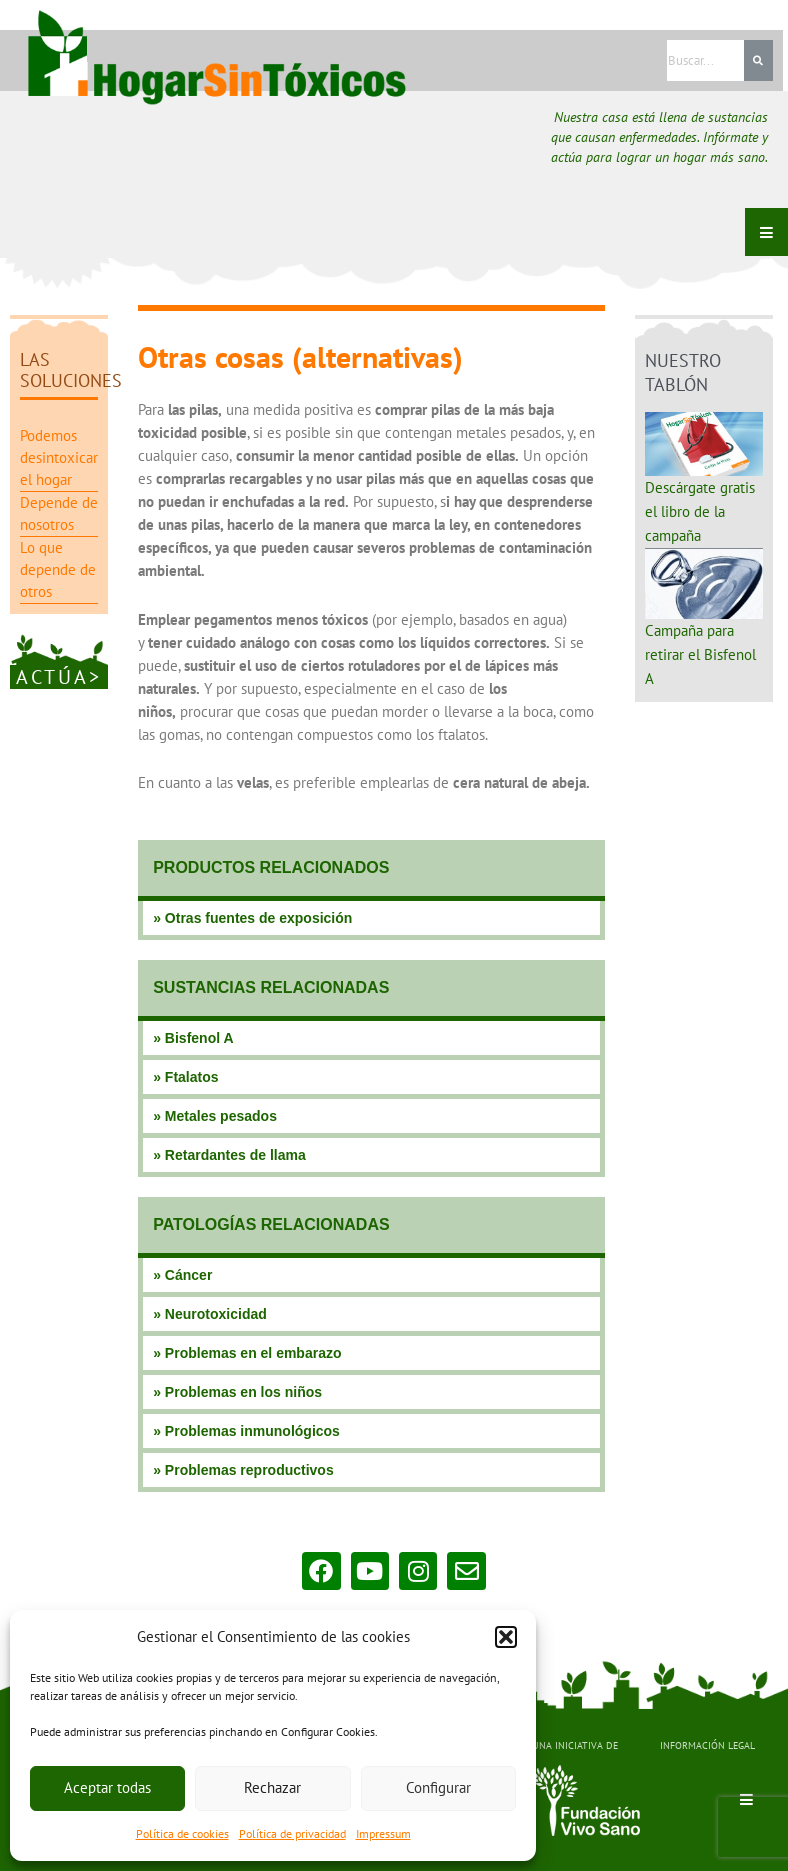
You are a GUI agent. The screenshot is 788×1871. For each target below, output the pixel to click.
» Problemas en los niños (237, 1392)
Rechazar (272, 1787)
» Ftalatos (185, 1077)
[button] (506, 1637)
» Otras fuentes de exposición (252, 918)
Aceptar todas (107, 1787)
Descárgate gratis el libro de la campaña (700, 511)
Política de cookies (182, 1833)
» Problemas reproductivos (243, 1470)
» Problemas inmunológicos (246, 1431)
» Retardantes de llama (229, 1155)
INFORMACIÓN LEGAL (707, 1745)
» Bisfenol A (193, 1038)
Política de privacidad (292, 1833)
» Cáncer (182, 1275)
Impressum (383, 1833)
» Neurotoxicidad (210, 1314)
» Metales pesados (215, 1116)
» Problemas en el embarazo (247, 1353)
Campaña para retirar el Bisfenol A (700, 654)
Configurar (438, 1787)
